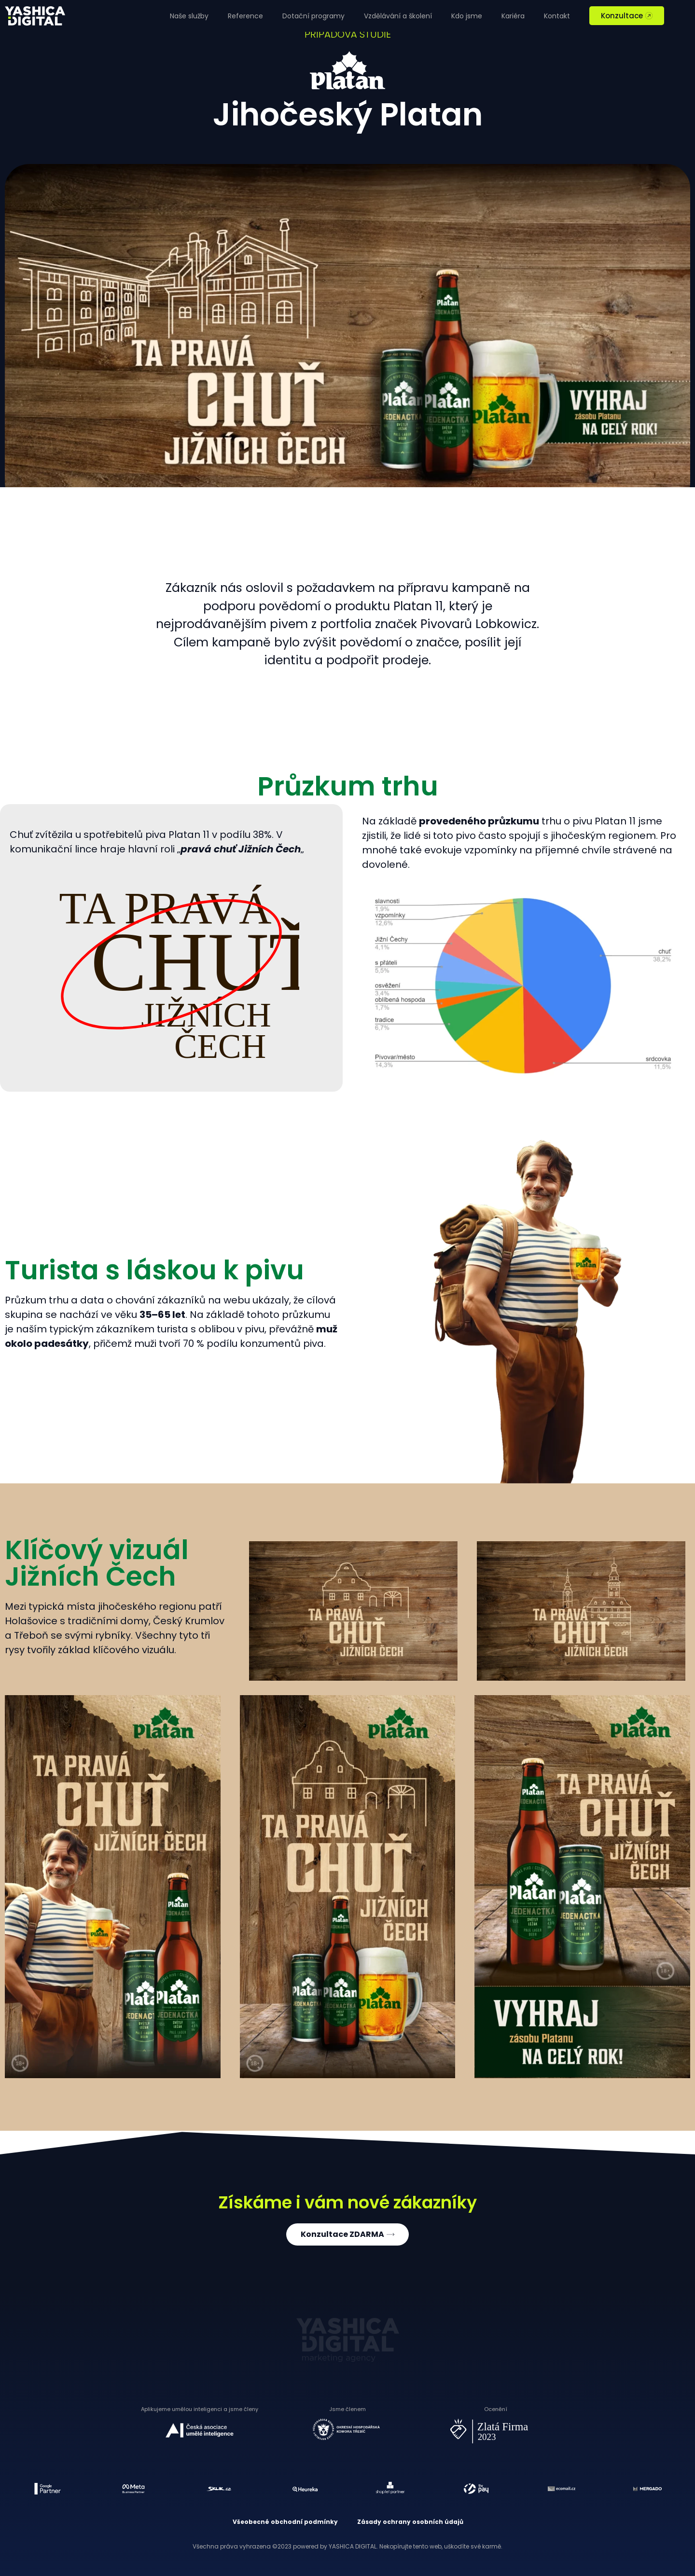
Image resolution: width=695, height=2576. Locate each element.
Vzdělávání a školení (398, 16)
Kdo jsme (466, 16)
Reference (245, 16)
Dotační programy (313, 16)
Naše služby (189, 16)
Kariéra (513, 16)
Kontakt (557, 16)
